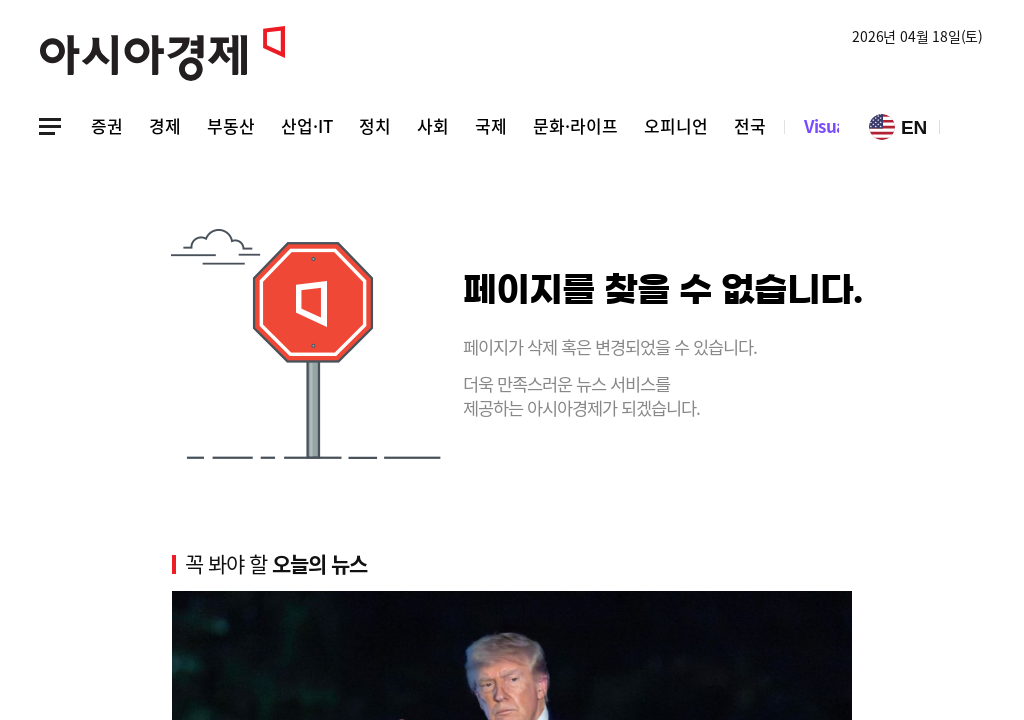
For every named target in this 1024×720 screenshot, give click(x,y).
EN (898, 127)
